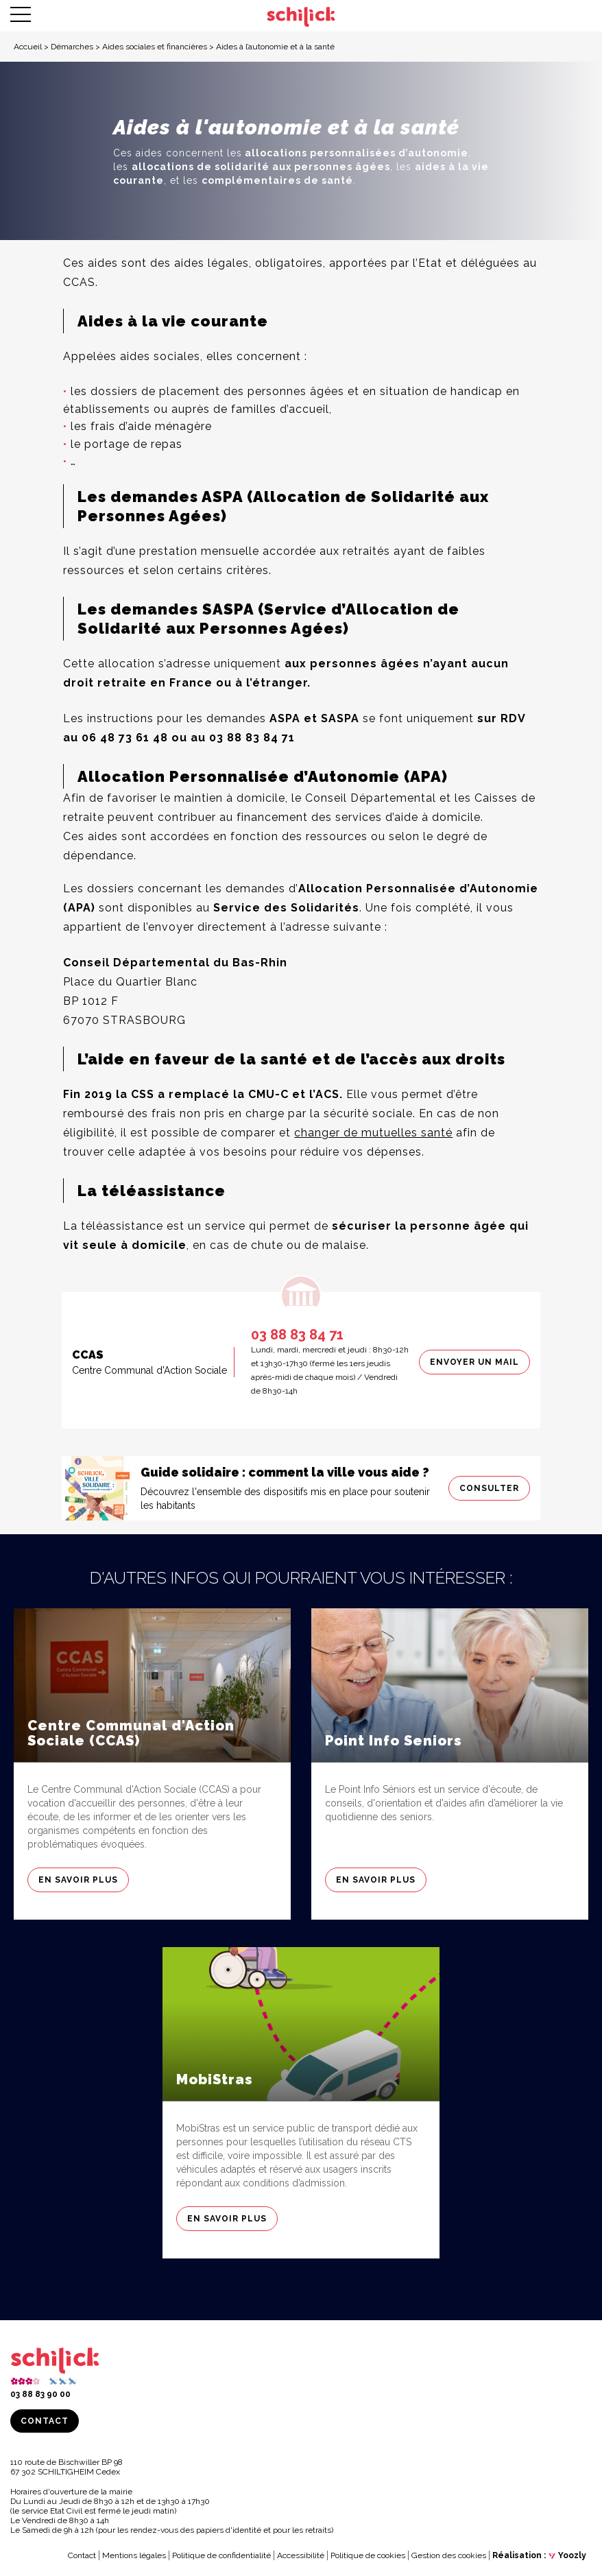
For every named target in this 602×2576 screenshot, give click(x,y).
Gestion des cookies (448, 2555)
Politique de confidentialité (221, 2555)
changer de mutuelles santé (373, 1132)
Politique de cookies (367, 2555)
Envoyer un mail (474, 1362)
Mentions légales (134, 2555)
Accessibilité (300, 2555)
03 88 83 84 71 (297, 1334)
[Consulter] (301, 1488)
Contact (45, 2421)
